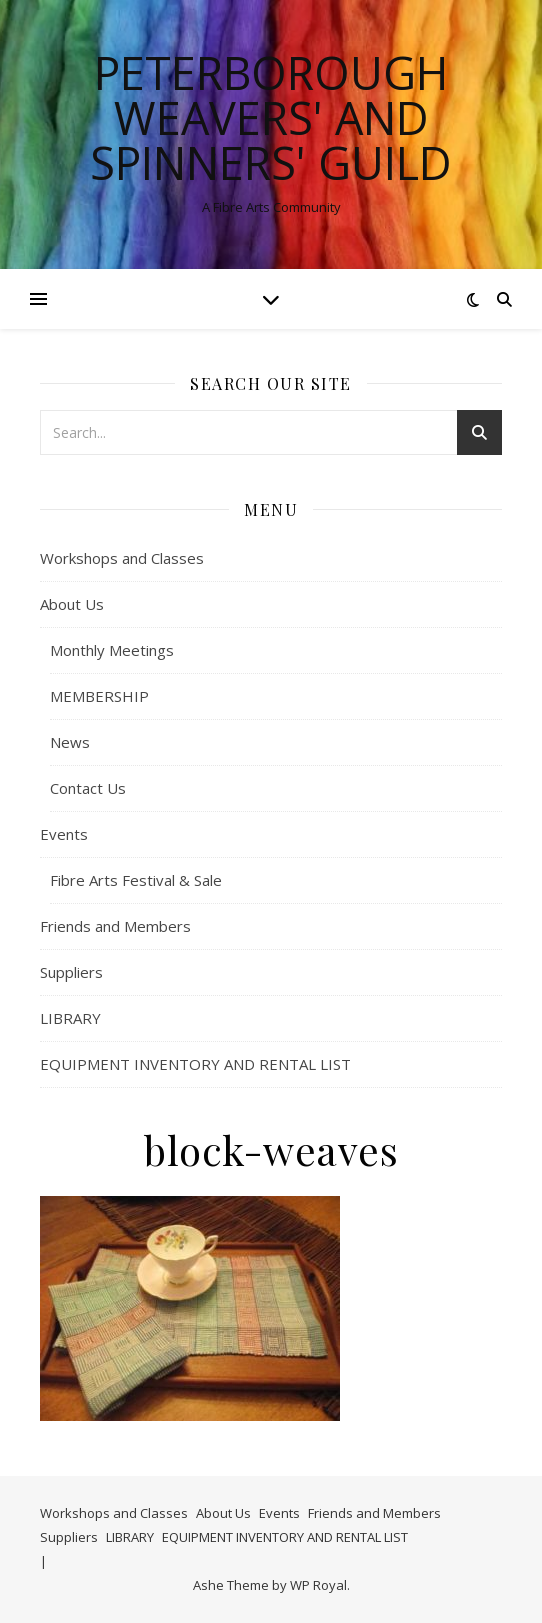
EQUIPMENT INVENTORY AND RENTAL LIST (195, 1064)
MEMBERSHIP (99, 696)
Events (64, 834)
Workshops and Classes (122, 558)
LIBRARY (70, 1018)
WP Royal (318, 1585)
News (70, 742)
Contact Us (88, 788)
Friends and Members (115, 926)
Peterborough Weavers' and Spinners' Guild (271, 117)
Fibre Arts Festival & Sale (136, 880)
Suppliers (71, 972)
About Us (72, 604)
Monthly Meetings (112, 650)
